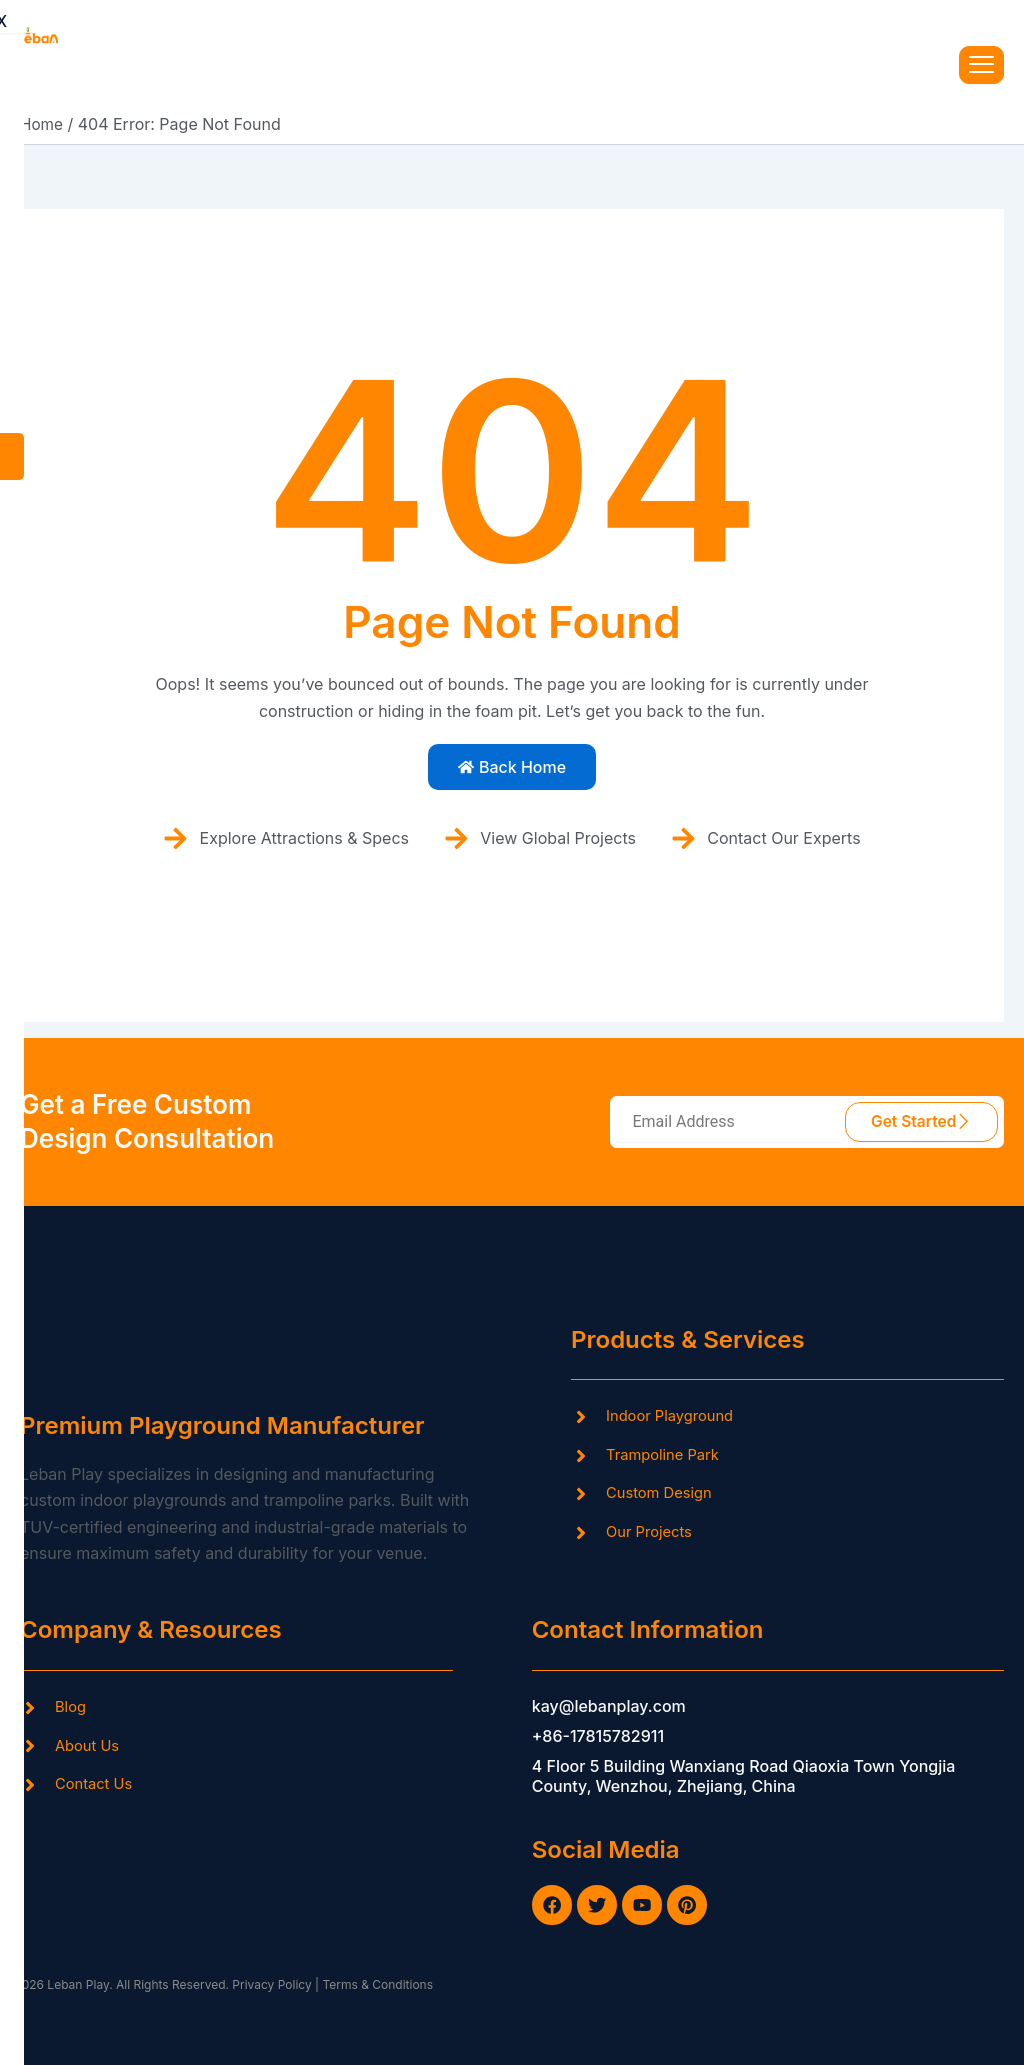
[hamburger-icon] (981, 64)
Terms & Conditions (377, 1985)
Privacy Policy (270, 1985)
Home (42, 123)
